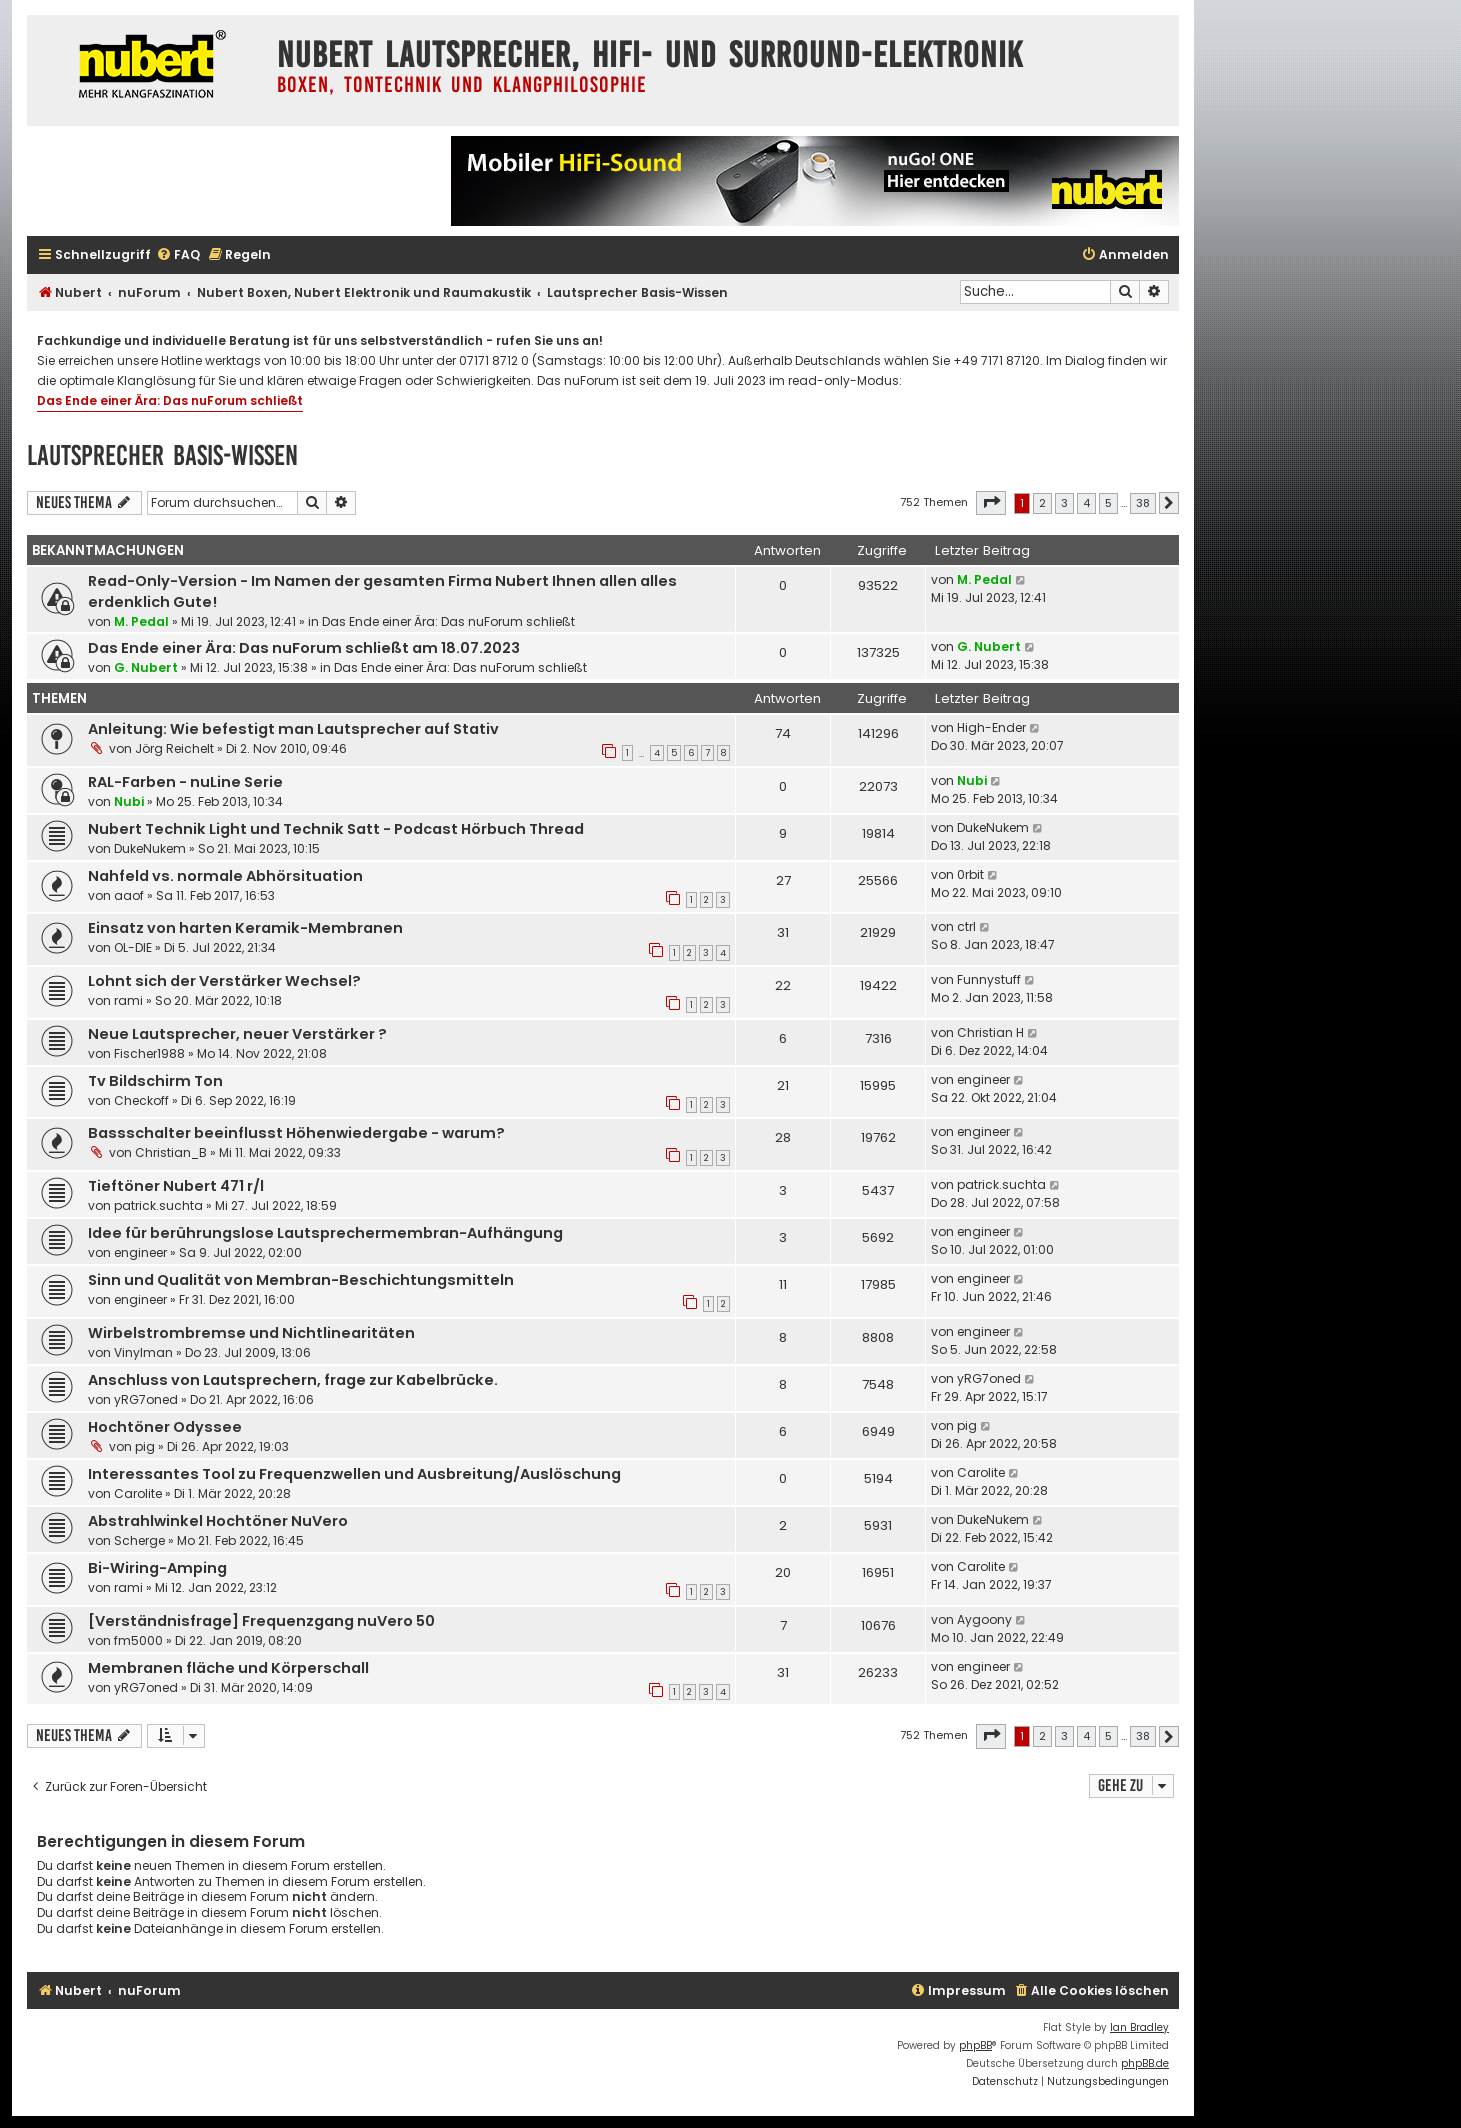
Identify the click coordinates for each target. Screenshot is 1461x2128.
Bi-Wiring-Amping (157, 1568)
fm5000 (138, 1640)
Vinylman (143, 1352)
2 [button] (1042, 503)
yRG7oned (146, 1399)
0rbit (970, 874)
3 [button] (1064, 503)
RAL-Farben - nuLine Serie (185, 782)
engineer (983, 1079)
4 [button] (1086, 503)
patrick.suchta (158, 1205)
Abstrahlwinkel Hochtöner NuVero (218, 1521)
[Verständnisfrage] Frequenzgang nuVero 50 (261, 1621)
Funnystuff (989, 979)
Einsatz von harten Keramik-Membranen (245, 928)
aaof (129, 895)
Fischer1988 (149, 1053)
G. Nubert (146, 667)
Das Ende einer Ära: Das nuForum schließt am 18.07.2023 (304, 648)
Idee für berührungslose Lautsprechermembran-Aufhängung (325, 1233)
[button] (991, 503)
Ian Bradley (1139, 2027)
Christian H (990, 1032)
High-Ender (991, 727)
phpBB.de (1145, 2063)
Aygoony (984, 1619)
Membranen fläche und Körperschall (228, 1668)
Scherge (139, 1540)
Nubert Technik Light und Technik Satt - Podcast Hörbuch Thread (336, 829)
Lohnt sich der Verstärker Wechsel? (224, 981)
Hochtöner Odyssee (165, 1427)
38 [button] (1143, 503)
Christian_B (171, 1152)
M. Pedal (141, 621)
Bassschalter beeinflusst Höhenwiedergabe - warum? (296, 1133)
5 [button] (1108, 503)
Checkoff (141, 1100)
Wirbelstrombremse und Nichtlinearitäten (251, 1333)
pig (145, 1446)
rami (128, 1000)
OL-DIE (133, 947)
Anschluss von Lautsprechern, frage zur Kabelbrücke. (293, 1380)
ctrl (966, 926)
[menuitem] (178, 255)
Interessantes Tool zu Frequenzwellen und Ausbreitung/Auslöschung (354, 1474)
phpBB (975, 2045)
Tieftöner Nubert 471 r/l (176, 1186)
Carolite (138, 1493)
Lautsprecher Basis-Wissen (162, 455)
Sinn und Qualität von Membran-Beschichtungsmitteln (301, 1280)
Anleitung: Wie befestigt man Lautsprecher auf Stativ (293, 729)
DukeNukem (150, 848)
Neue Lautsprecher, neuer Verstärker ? (237, 1034)
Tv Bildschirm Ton (155, 1081)
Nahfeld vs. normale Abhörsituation (225, 876)
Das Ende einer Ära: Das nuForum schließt (170, 400)
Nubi (129, 801)
